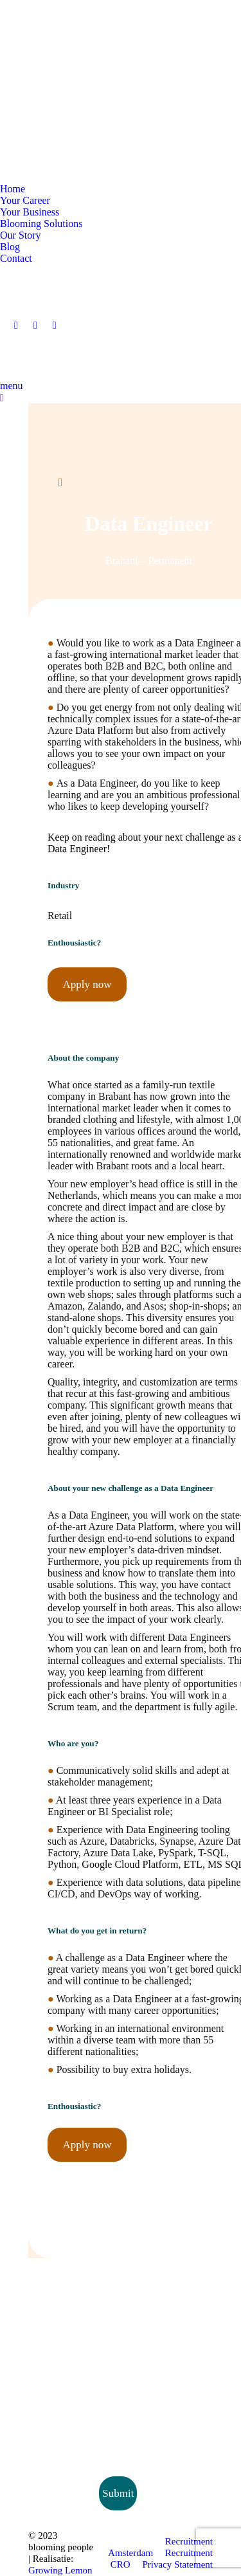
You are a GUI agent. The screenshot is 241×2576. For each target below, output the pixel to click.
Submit (118, 2493)
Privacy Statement (177, 2564)
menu (11, 385)
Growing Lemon (60, 2570)
